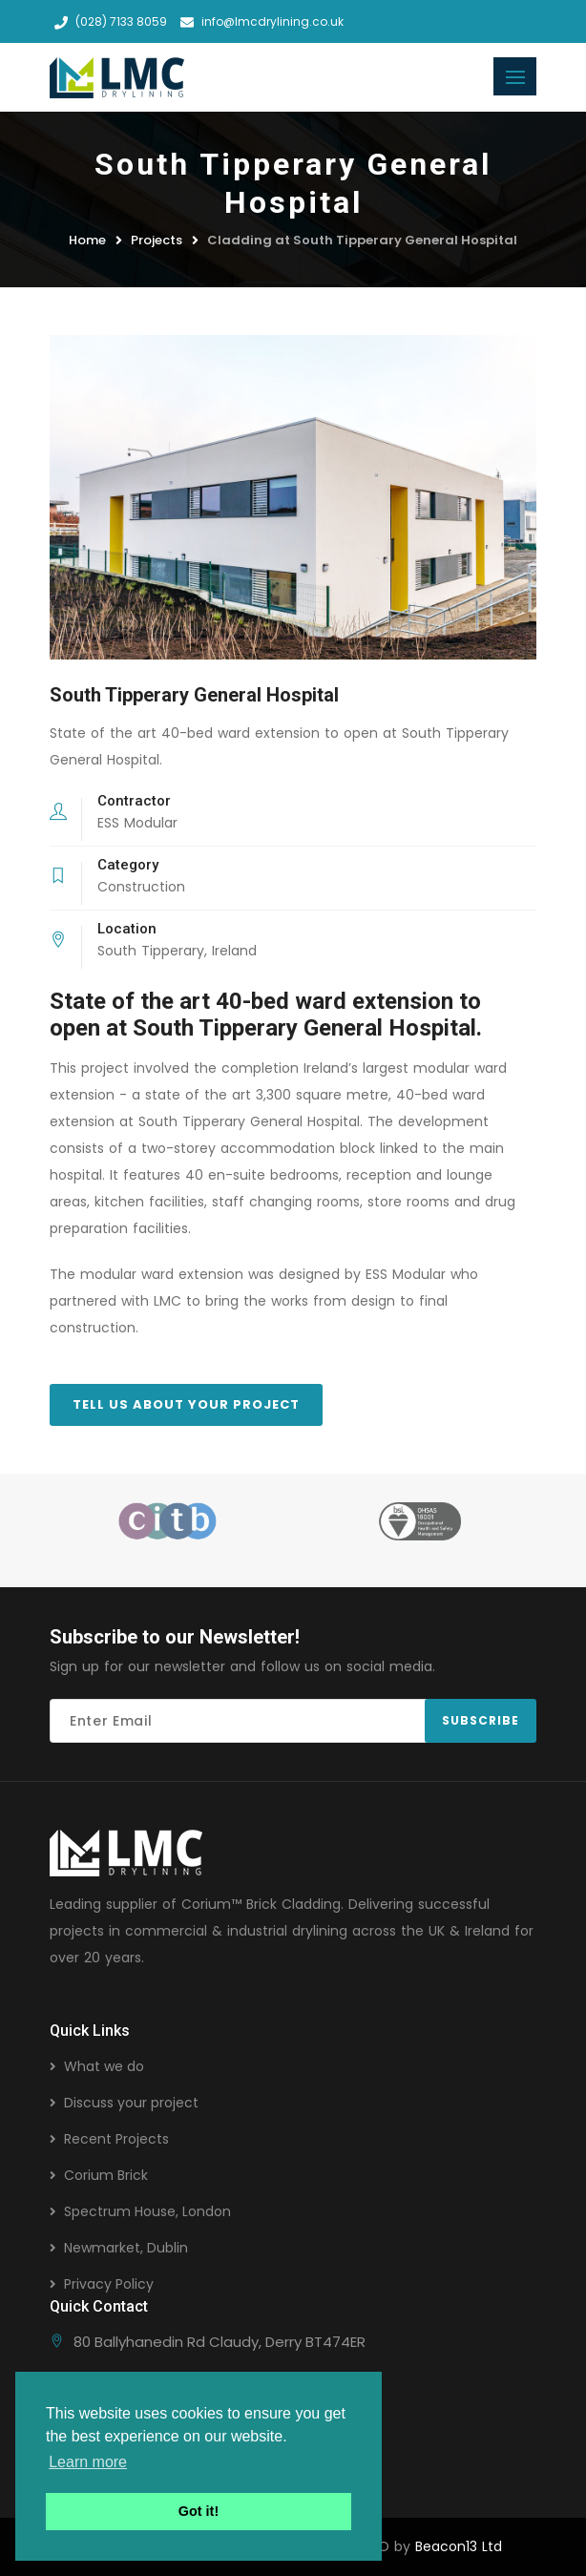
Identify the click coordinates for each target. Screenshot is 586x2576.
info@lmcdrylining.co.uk (262, 21)
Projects (156, 240)
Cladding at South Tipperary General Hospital (362, 240)
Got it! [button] (198, 2511)
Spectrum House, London (147, 2211)
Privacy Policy (109, 2283)
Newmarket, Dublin (126, 2247)
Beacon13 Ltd (458, 2546)
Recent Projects (116, 2138)
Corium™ (211, 1904)
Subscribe (480, 1720)
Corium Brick (106, 2175)
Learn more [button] (88, 2462)
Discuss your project (131, 2102)
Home (87, 240)
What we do (104, 2066)
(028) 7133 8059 (110, 21)
